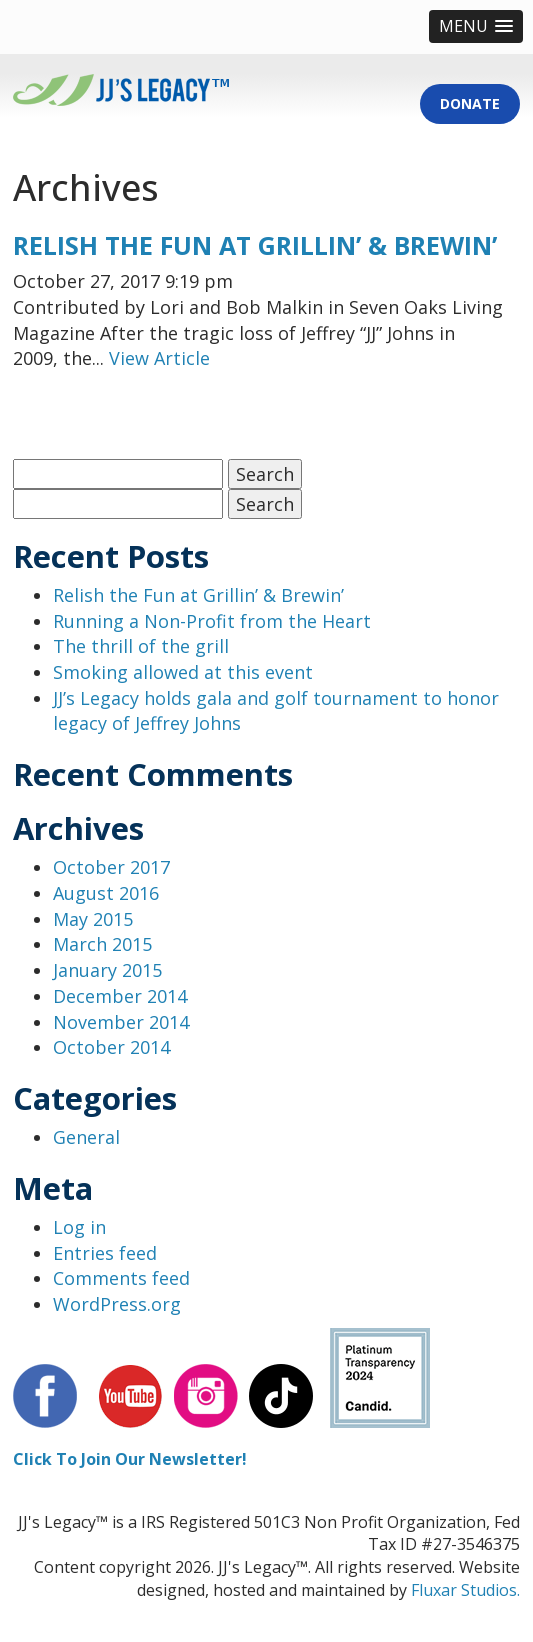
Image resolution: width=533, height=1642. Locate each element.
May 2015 (93, 919)
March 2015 (102, 944)
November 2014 (121, 1022)
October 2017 (111, 867)
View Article (159, 358)
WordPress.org (117, 1304)
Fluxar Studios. (465, 1590)
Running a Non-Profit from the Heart (212, 621)
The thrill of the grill (141, 646)
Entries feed (105, 1253)
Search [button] (265, 474)
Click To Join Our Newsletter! (130, 1459)
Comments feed (121, 1278)
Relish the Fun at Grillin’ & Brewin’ (255, 245)
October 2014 (111, 1047)
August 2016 (106, 893)
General (86, 1137)
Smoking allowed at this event (183, 672)
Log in (79, 1227)
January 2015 (107, 970)
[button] (476, 26)
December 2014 (120, 996)
